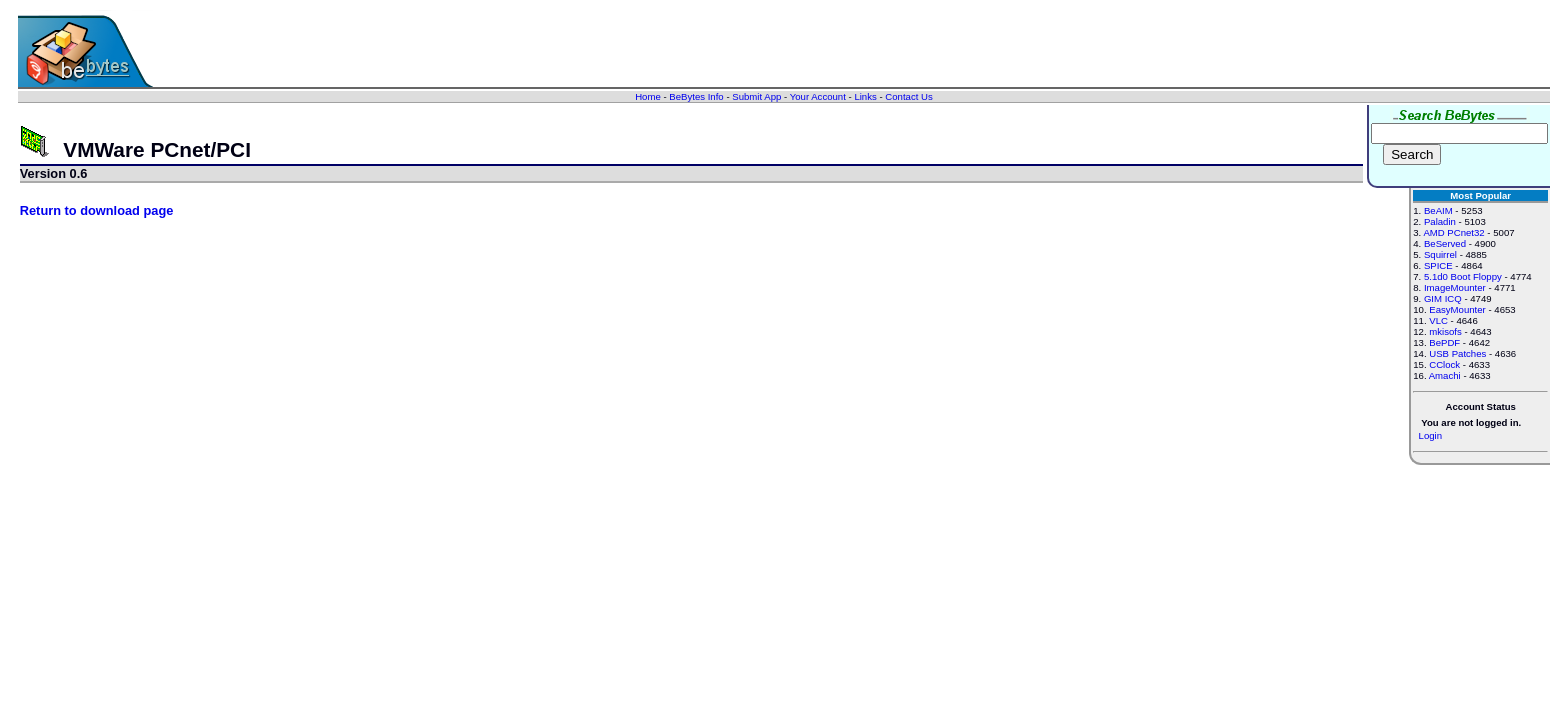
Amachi (1445, 375)
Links (865, 96)
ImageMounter (1455, 287)
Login (1430, 435)
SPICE (1438, 265)
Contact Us (908, 96)
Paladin (1440, 221)
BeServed (1445, 243)
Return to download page (97, 210)
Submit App (756, 96)
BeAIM (1438, 210)
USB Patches (1457, 353)
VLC (1438, 320)
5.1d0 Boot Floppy (1463, 276)
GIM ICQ (1443, 298)
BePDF (1444, 342)
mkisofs (1445, 331)
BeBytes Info (696, 96)
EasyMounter (1457, 309)
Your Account (818, 96)
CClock (1444, 364)
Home (648, 96)
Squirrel (1440, 254)
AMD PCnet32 (1453, 232)
